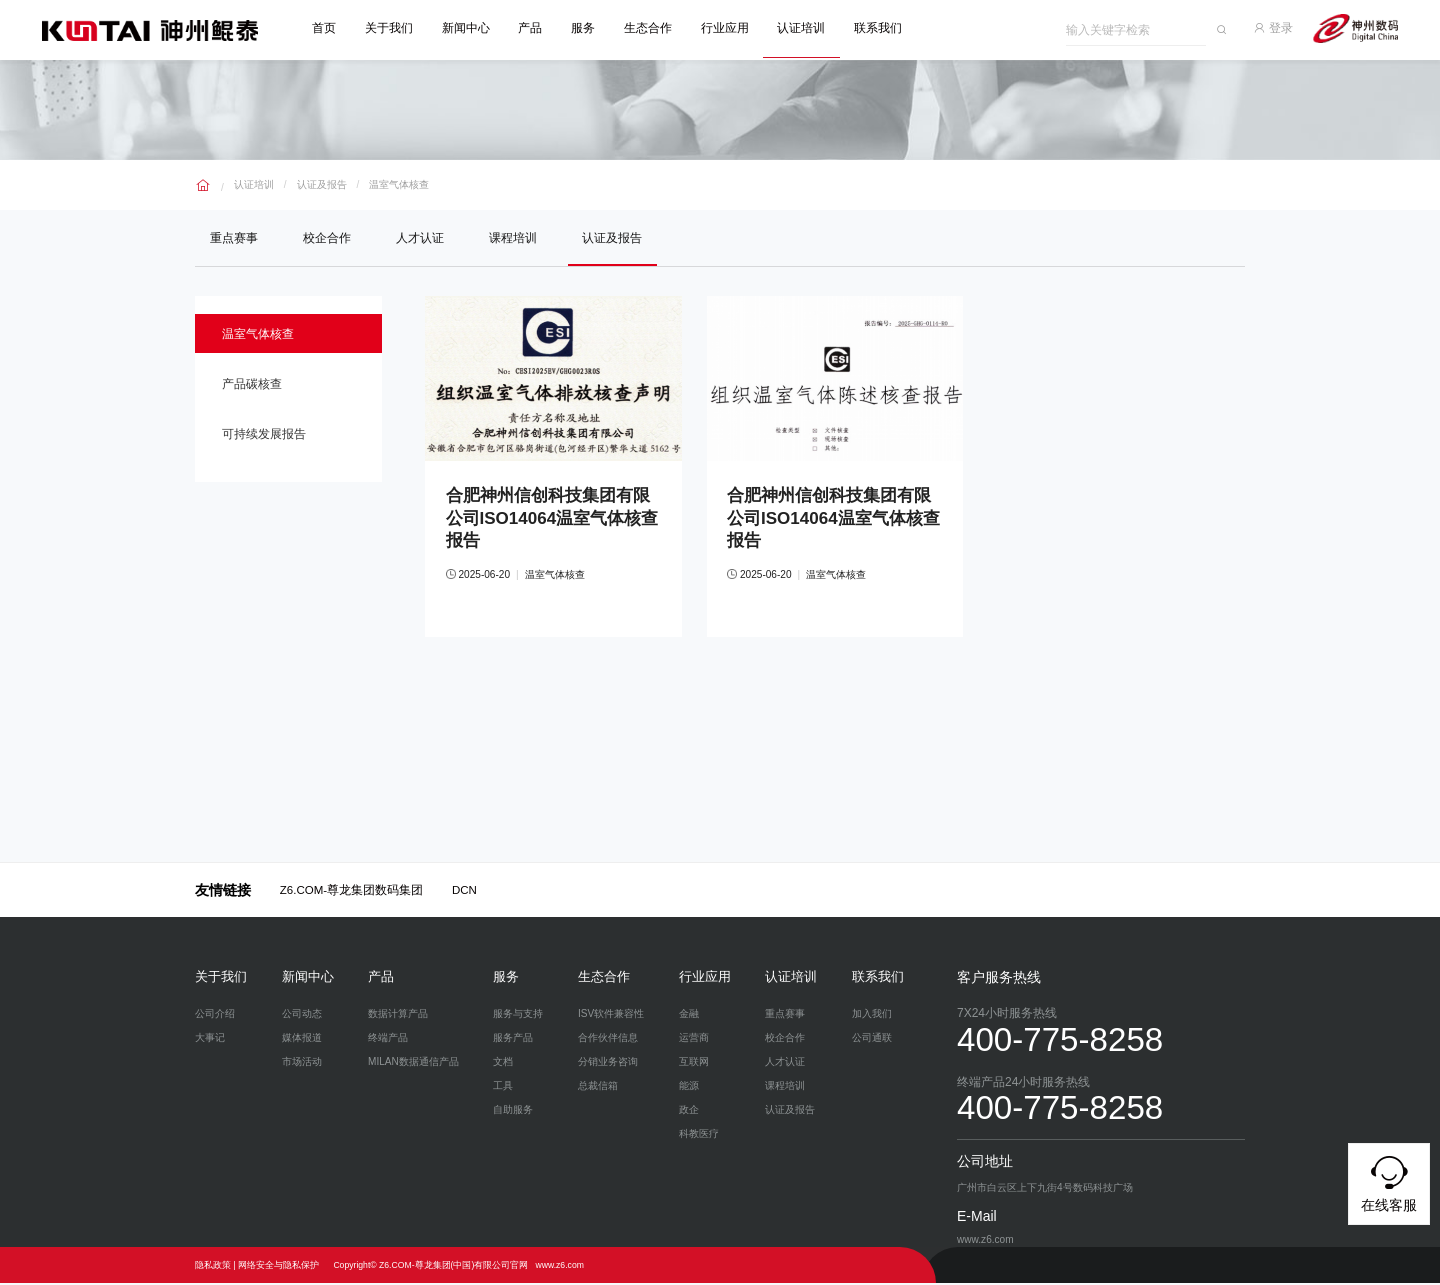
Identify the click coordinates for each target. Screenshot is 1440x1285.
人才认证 (422, 237)
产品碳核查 (254, 385)
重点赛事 (234, 237)
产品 (532, 28)
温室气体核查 (399, 183)
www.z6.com (559, 1267)
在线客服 (1389, 1181)
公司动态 (302, 1015)
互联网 (694, 1063)
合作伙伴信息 (608, 1039)
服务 (585, 28)
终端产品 (388, 1039)
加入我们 (872, 1015)
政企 (689, 1111)
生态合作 (650, 28)
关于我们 (391, 28)
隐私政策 (213, 1267)
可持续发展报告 (266, 437)
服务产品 (513, 1039)
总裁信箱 (598, 1087)
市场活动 (302, 1063)
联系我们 (880, 28)
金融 (689, 1015)
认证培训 (803, 28)
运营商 (694, 1039)
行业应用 (727, 28)
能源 (689, 1087)
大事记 (210, 1039)
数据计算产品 (398, 1015)
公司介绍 (215, 1015)
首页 (326, 28)
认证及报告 (322, 183)
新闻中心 (468, 28)
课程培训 (516, 237)
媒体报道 (302, 1039)
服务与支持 (518, 1015)
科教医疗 (699, 1135)
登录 (1275, 28)
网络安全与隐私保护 (278, 1267)
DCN (464, 892)
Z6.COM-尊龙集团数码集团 (351, 892)
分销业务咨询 (608, 1063)
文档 (503, 1063)
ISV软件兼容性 (611, 1015)
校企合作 (328, 237)
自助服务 (513, 1111)
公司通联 (872, 1039)
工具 (503, 1087)
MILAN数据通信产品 (413, 1063)
